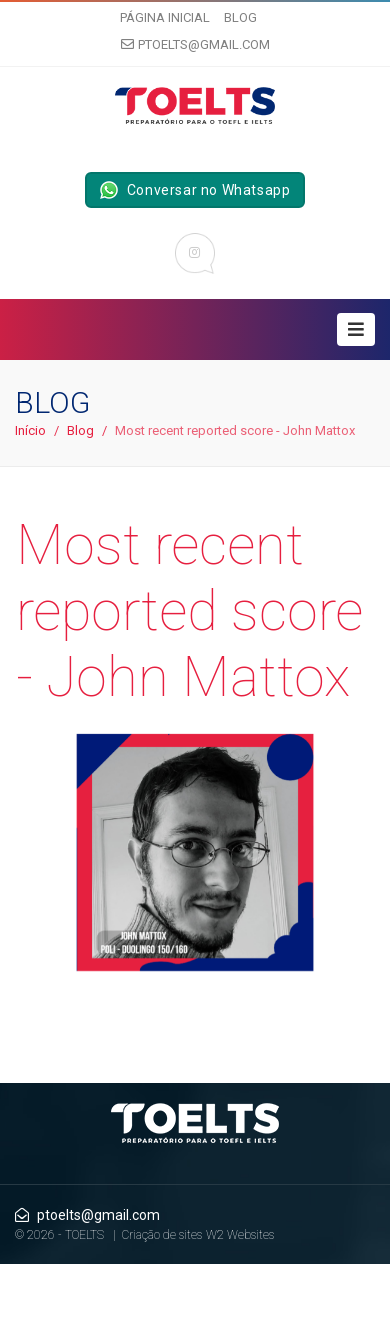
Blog (240, 17)
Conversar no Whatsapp (195, 190)
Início (30, 430)
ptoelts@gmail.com (195, 44)
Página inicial (165, 17)
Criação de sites (162, 1235)
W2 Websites (240, 1235)
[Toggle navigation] (356, 329)
